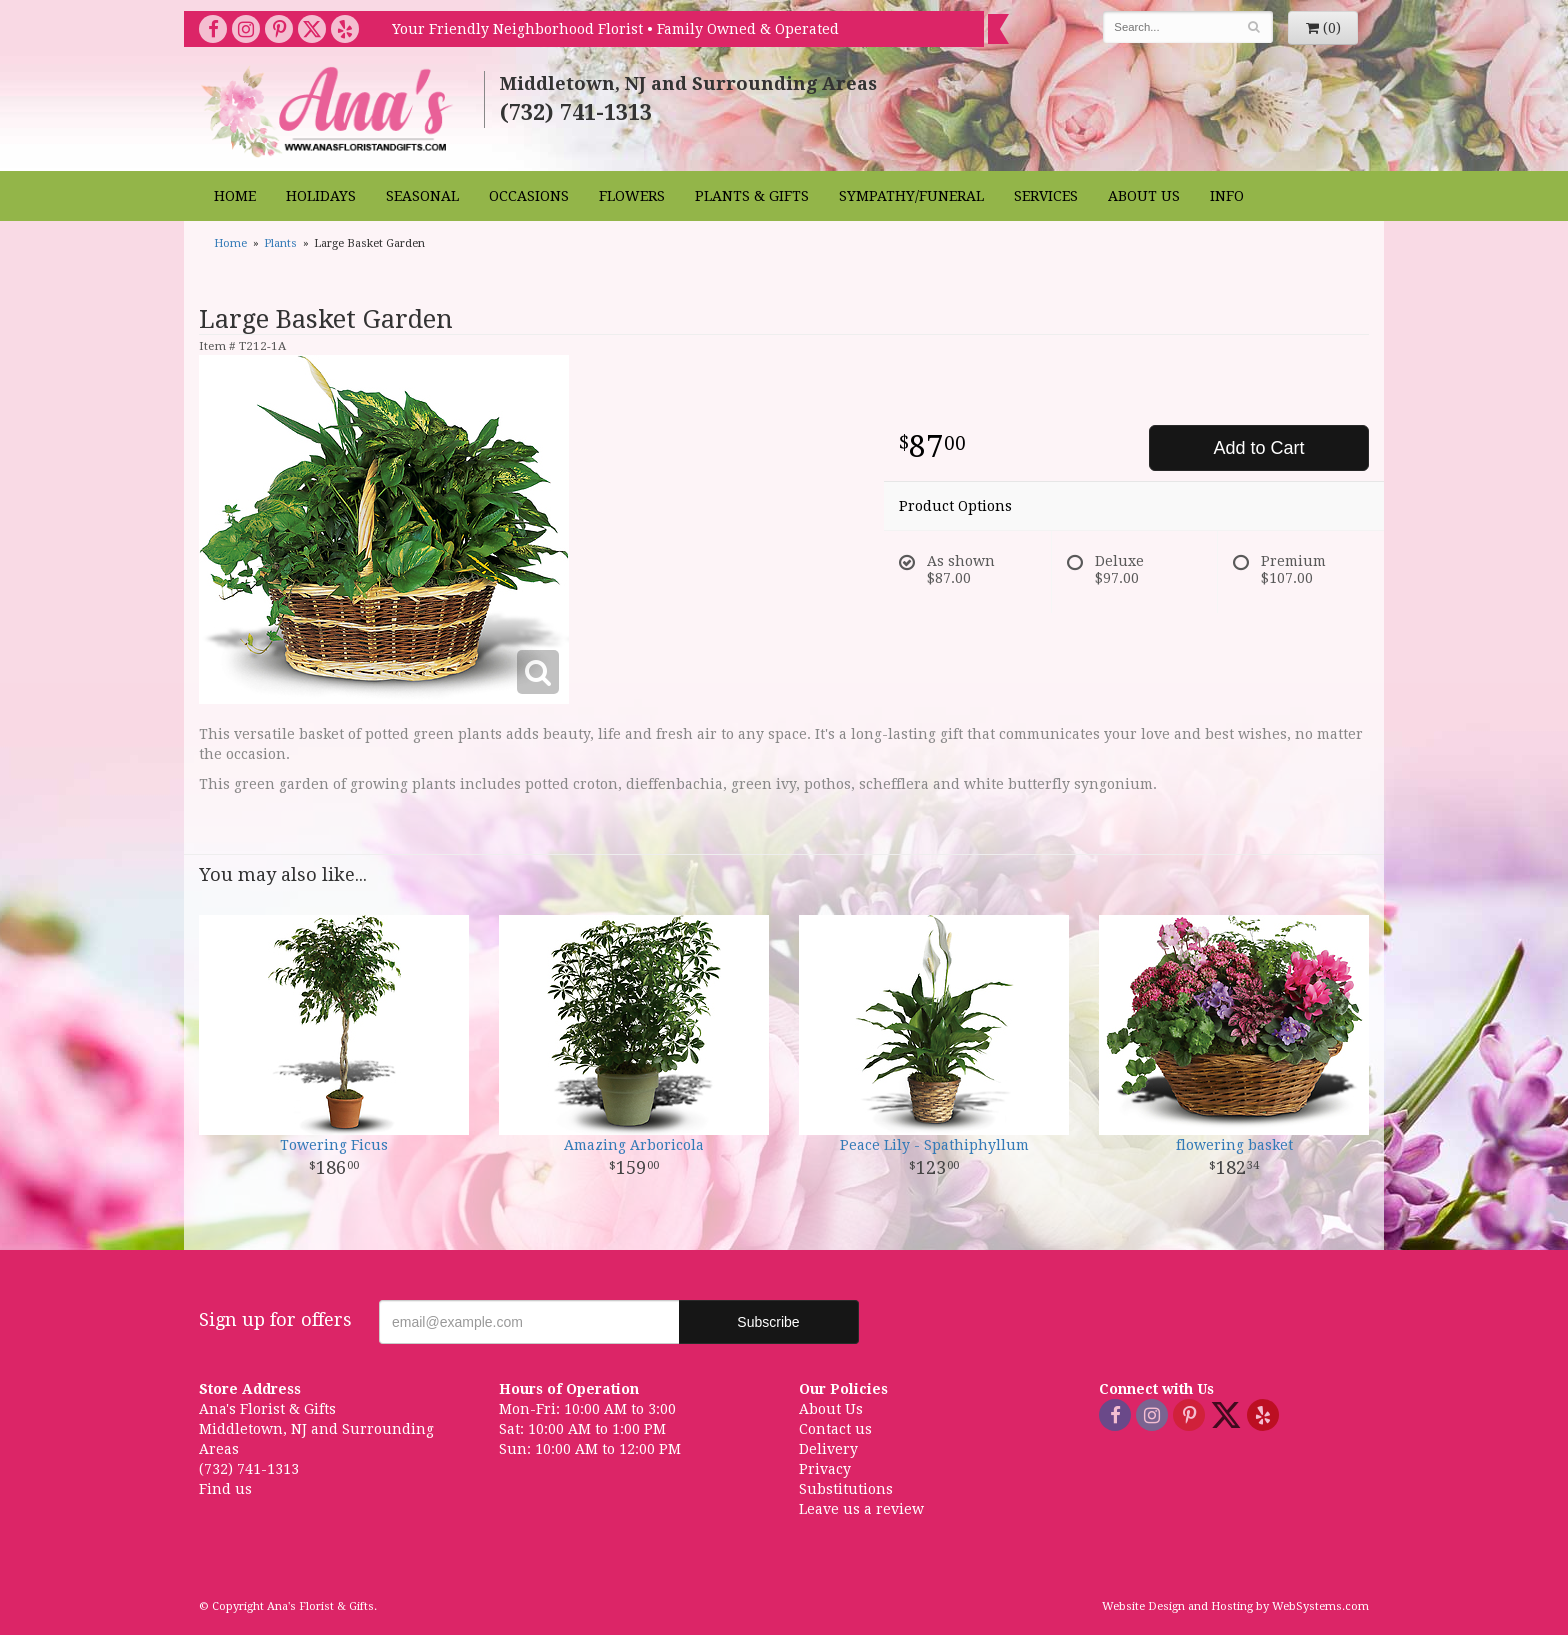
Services (1046, 196)
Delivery (828, 1449)
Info (1227, 196)
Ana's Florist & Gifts (329, 111)
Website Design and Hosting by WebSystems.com (1235, 1606)
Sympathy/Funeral (911, 196)
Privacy (825, 1469)
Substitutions (846, 1489)
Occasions (529, 196)
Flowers (632, 196)
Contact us (835, 1429)
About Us (1144, 196)
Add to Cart (1258, 448)
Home (235, 196)
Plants (280, 243)
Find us (225, 1489)
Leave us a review (861, 1509)
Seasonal (422, 196)
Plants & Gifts (752, 196)
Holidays (321, 196)
